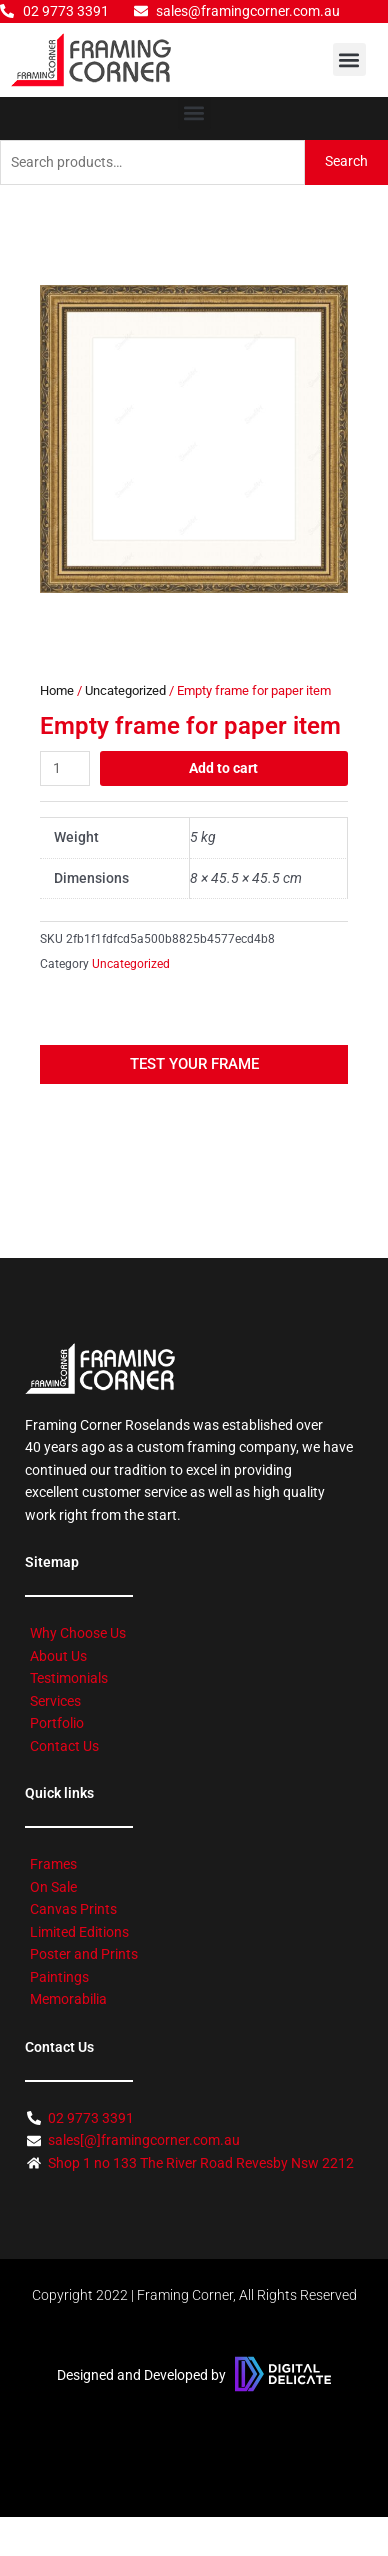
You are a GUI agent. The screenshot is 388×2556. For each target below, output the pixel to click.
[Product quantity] (65, 768)
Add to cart (223, 768)
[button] (349, 59)
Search (346, 161)
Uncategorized (125, 690)
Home (57, 690)
